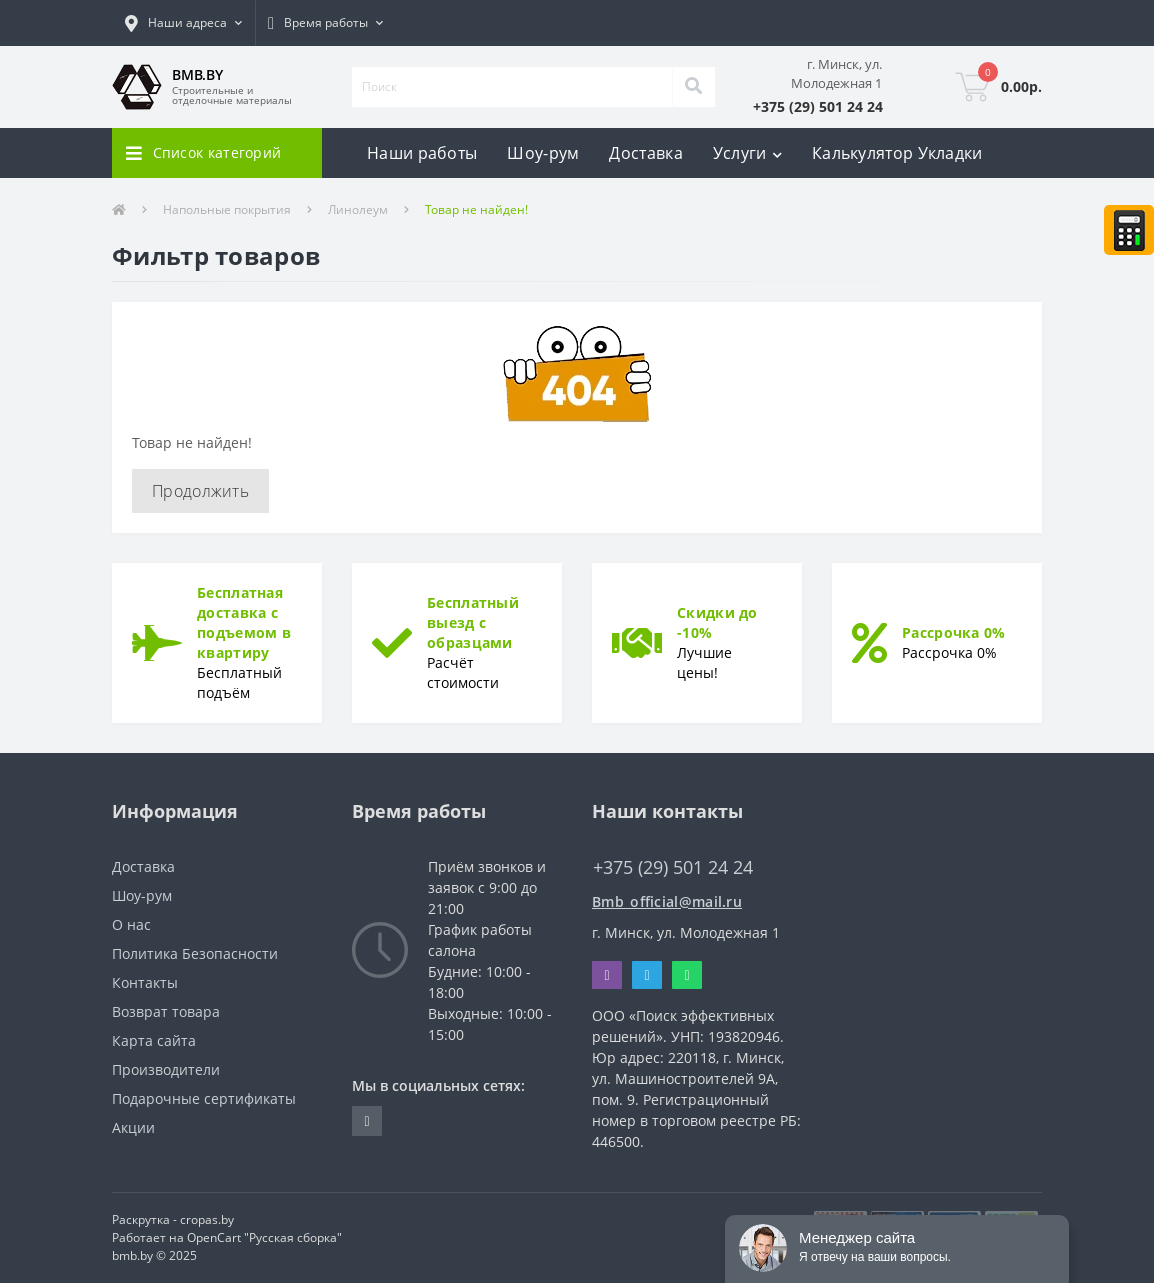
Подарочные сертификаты (204, 1098)
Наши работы (422, 153)
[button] (183, 23)
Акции (133, 1127)
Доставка (645, 153)
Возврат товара (166, 1011)
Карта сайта (154, 1040)
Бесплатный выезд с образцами (473, 622)
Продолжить (200, 491)
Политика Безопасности (195, 953)
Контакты (145, 982)
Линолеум (358, 209)
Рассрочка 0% (954, 632)
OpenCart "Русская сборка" (264, 1237)
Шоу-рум (543, 153)
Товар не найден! (476, 209)
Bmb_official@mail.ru (667, 901)
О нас (131, 924)
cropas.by (207, 1219)
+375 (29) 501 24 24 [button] (673, 867)
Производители (166, 1069)
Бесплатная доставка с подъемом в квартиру (244, 622)
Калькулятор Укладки (897, 153)
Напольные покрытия (227, 209)
